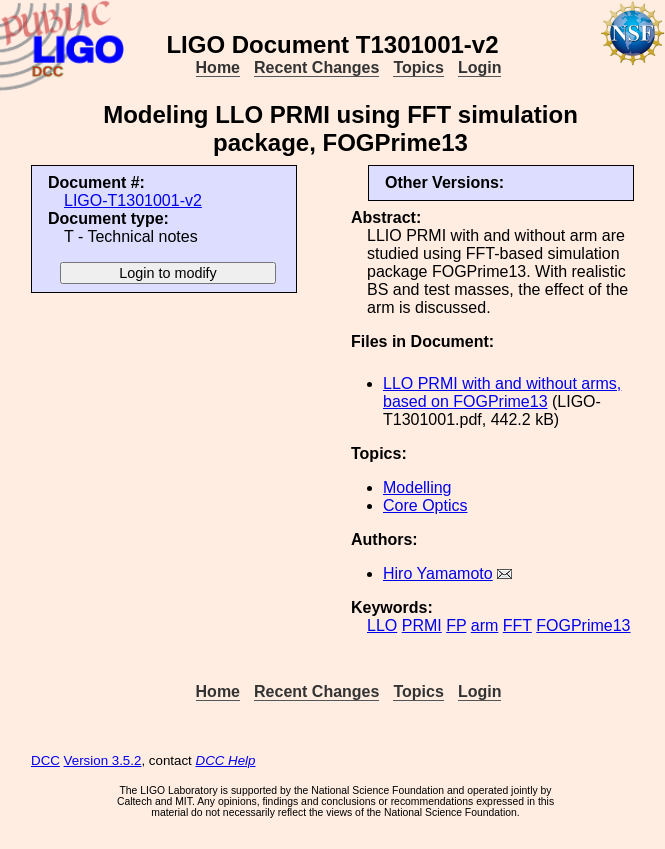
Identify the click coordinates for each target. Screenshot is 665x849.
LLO (382, 625)
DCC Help (226, 760)
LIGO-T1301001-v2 (133, 200)
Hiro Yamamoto (438, 573)
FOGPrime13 (583, 625)
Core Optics (425, 505)
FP (456, 625)
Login (480, 67)
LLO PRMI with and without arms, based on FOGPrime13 (502, 392)
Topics (418, 67)
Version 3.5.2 (103, 760)
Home (218, 67)
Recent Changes (316, 67)
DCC (45, 760)
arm (485, 625)
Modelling (417, 487)
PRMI (422, 625)
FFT (517, 625)
